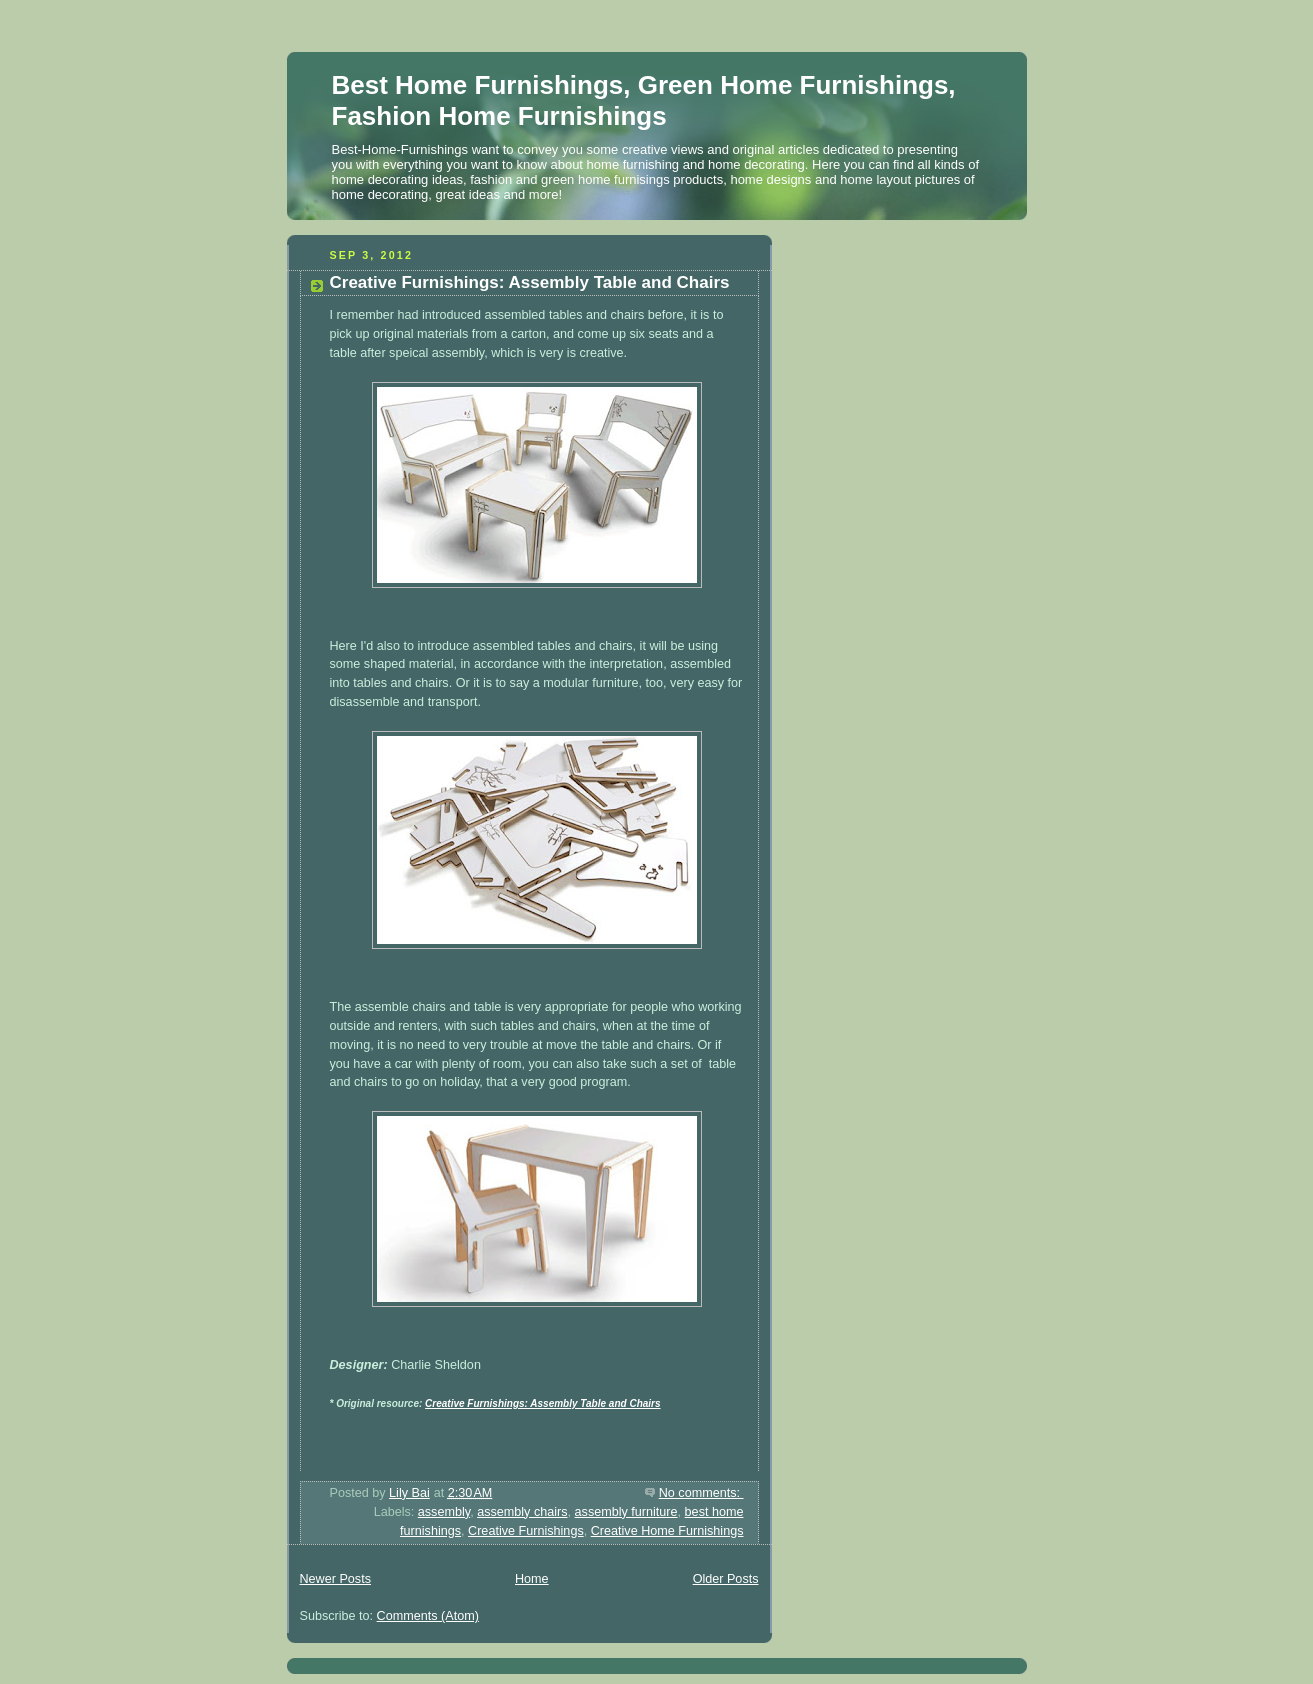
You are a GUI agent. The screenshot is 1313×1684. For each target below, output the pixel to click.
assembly (444, 1512)
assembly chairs (522, 1512)
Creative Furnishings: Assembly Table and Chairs (530, 282)
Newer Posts (335, 1579)
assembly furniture (626, 1512)
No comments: (701, 1493)
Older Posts (726, 1579)
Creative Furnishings (526, 1531)
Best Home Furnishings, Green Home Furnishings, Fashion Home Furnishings (644, 100)
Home (532, 1579)
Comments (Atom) (428, 1616)
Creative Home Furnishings (667, 1531)
